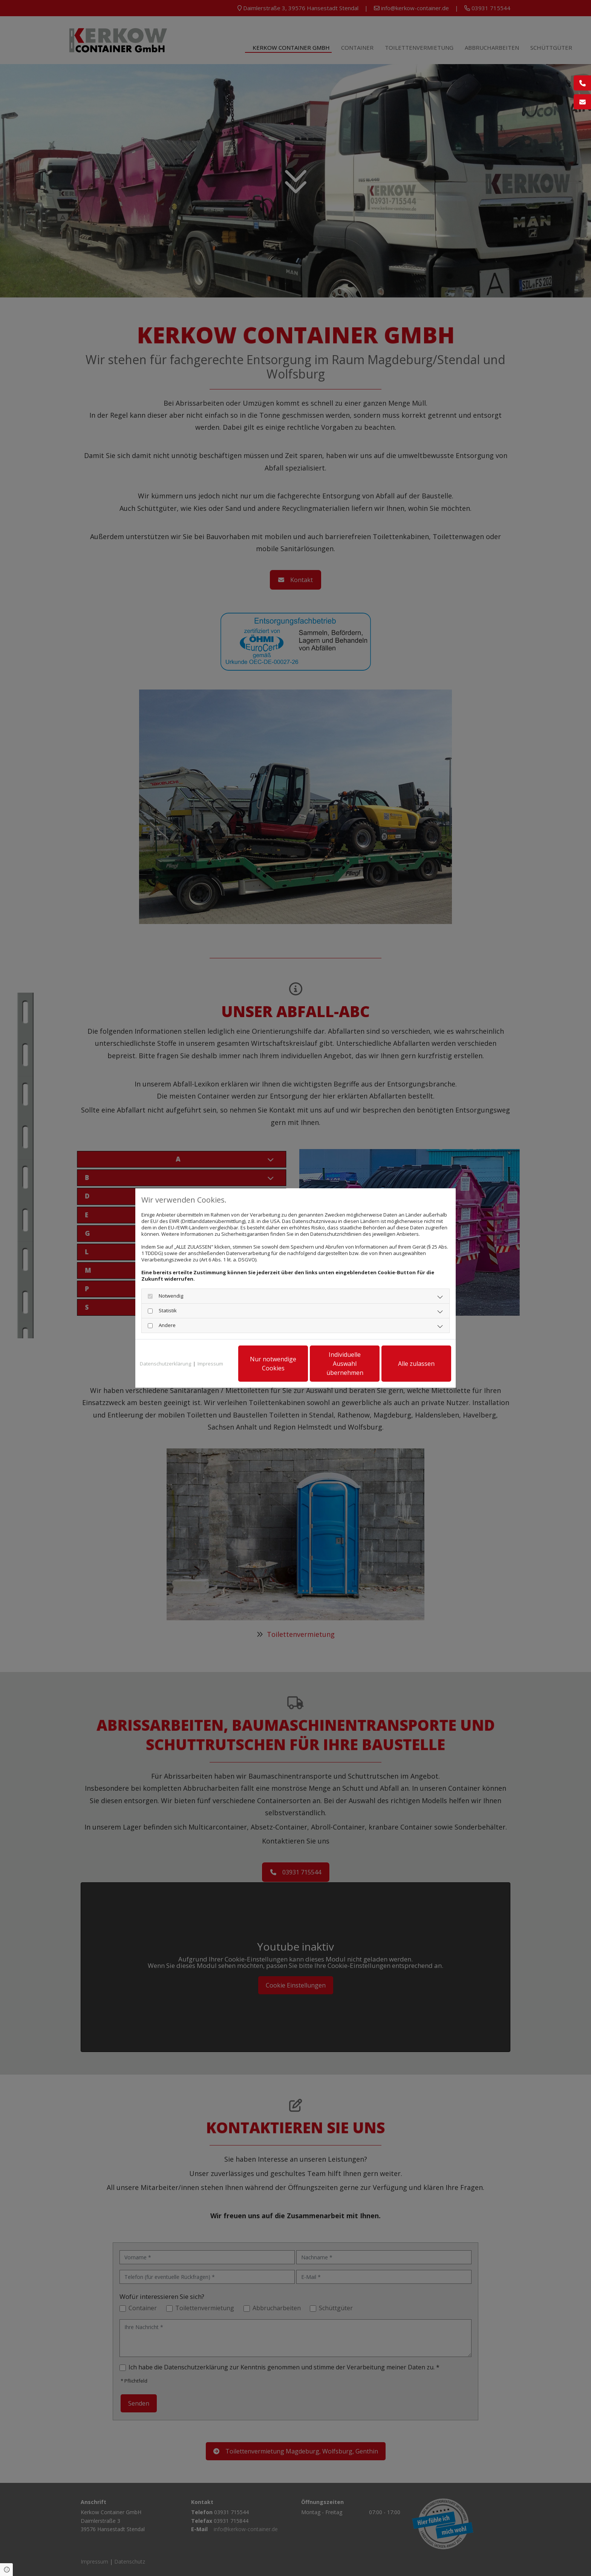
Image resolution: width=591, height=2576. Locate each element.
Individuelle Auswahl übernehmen (344, 1363)
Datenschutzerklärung (165, 1364)
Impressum (210, 1364)
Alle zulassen (416, 1363)
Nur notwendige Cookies (273, 1363)
